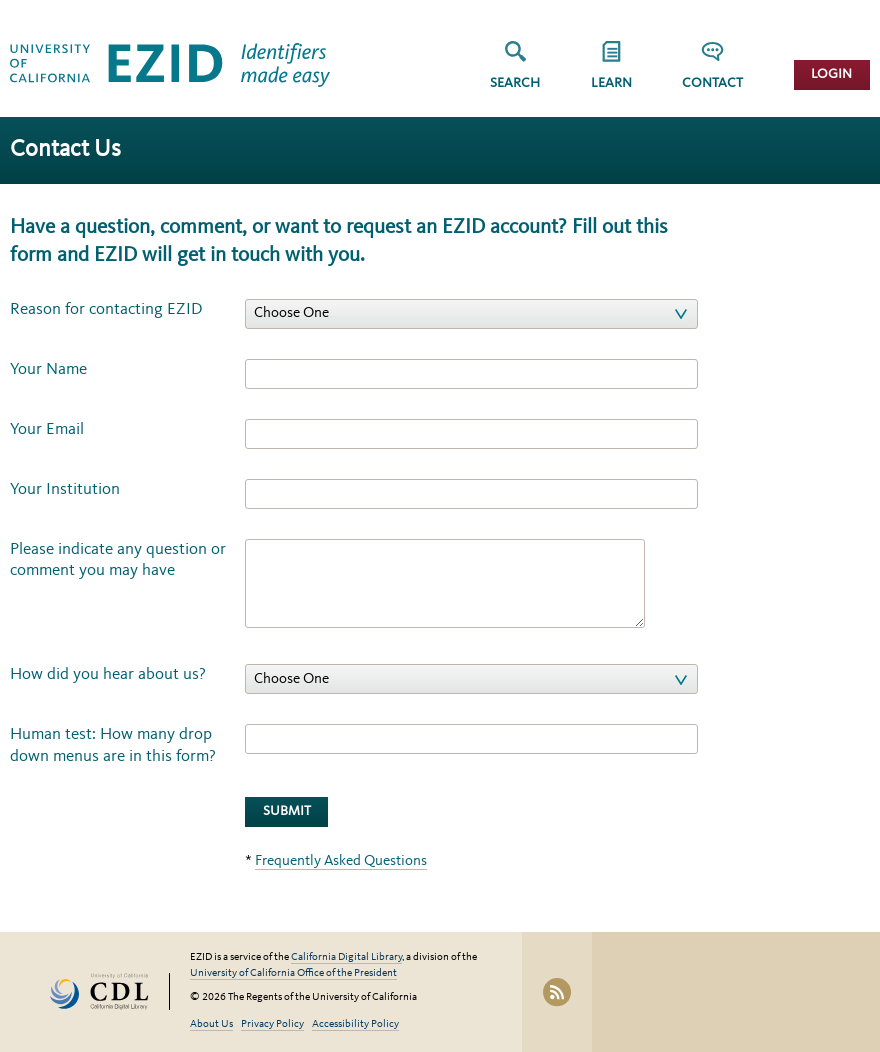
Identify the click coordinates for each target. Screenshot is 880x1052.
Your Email (47, 429)
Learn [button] (611, 83)
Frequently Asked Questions (341, 861)
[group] (611, 71)
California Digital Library (346, 957)
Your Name (48, 369)
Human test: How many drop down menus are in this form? (113, 745)
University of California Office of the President (293, 973)
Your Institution (65, 489)
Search (515, 83)
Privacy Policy (272, 1024)
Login (831, 74)
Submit (287, 811)
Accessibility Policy (355, 1024)
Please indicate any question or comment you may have (118, 560)
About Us (211, 1024)
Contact (712, 83)
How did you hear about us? (108, 674)
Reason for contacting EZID (106, 309)
